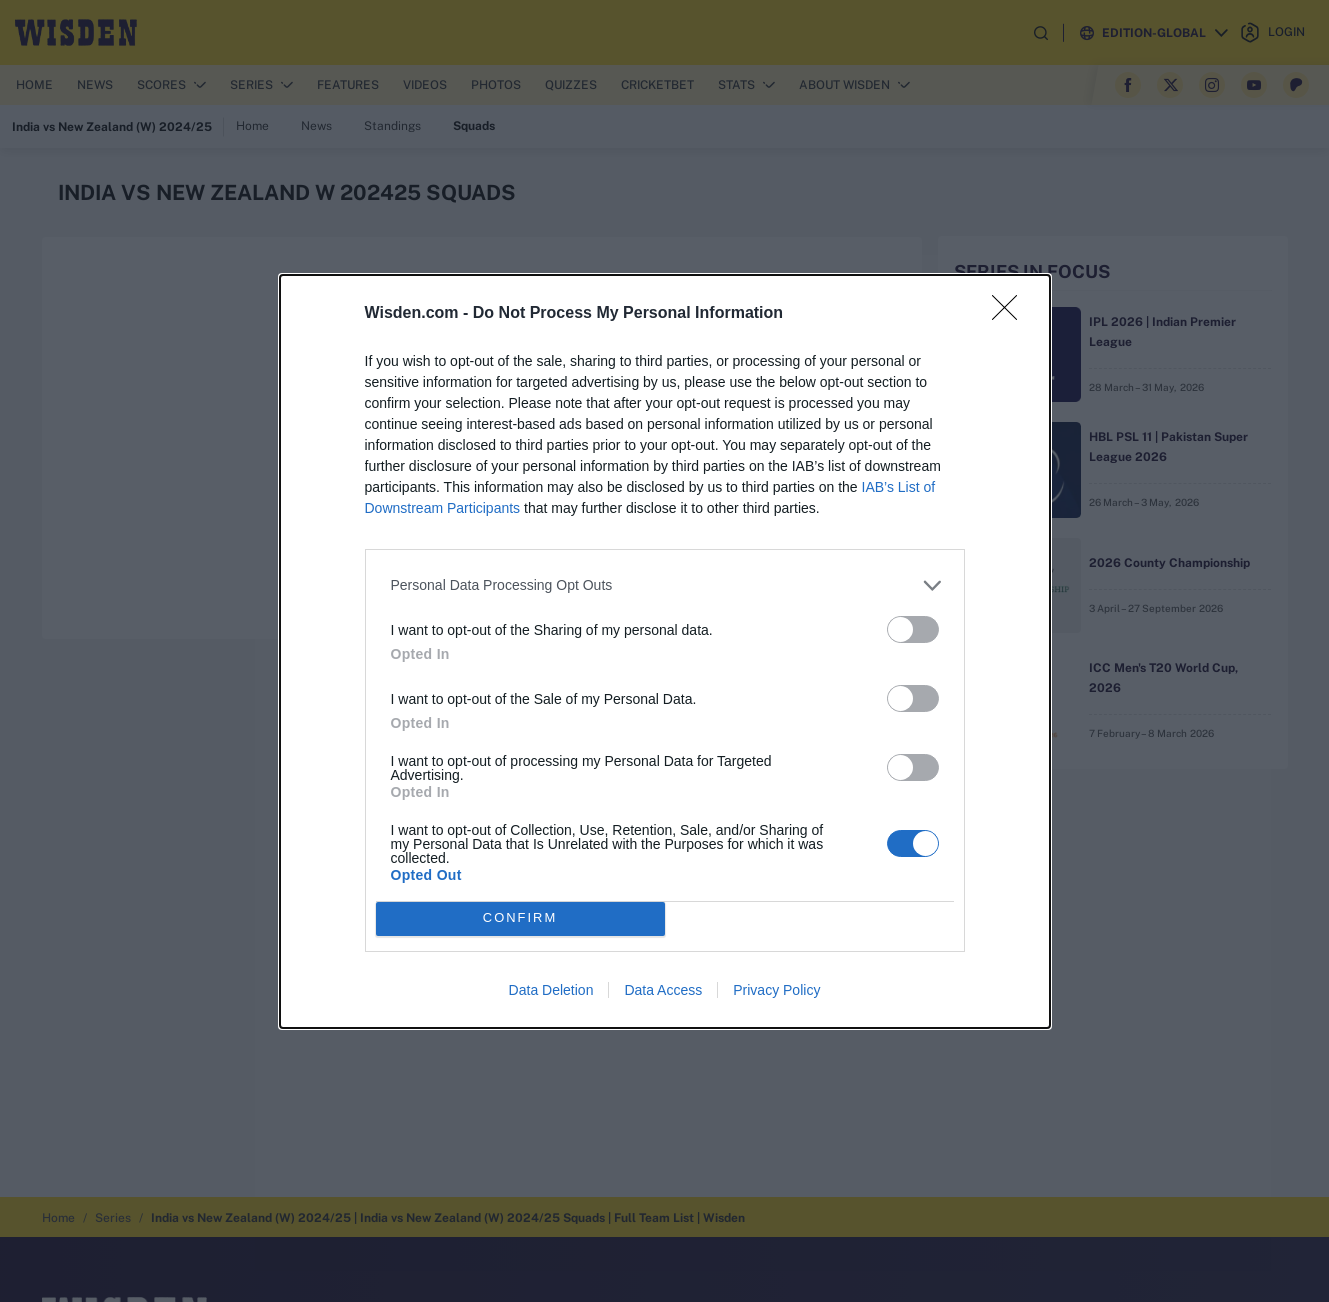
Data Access (663, 990)
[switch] (913, 629)
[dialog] (665, 651)
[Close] (1011, 314)
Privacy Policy (776, 990)
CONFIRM (520, 918)
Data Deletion (551, 990)
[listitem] (665, 585)
